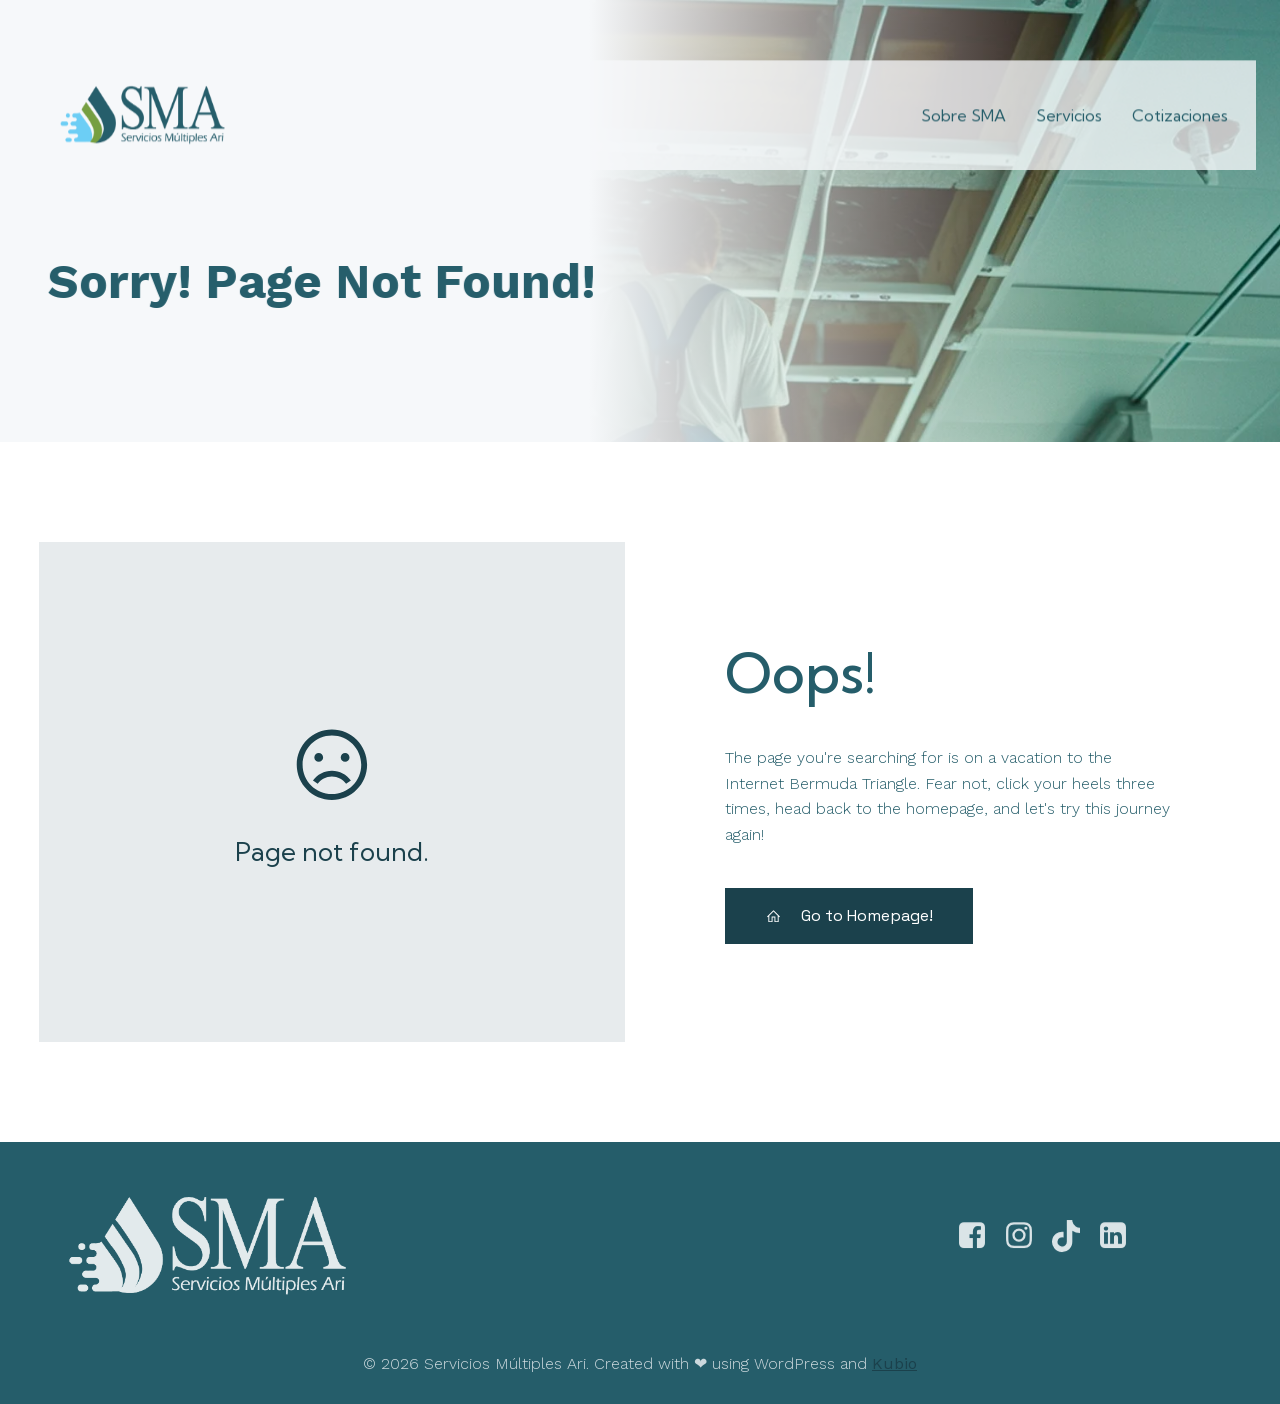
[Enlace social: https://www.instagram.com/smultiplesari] (1026, 1247)
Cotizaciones (1180, 101)
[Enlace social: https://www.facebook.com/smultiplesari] (979, 1247)
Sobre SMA (963, 101)
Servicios (1069, 101)
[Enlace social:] (1123, 24)
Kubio (894, 1361)
